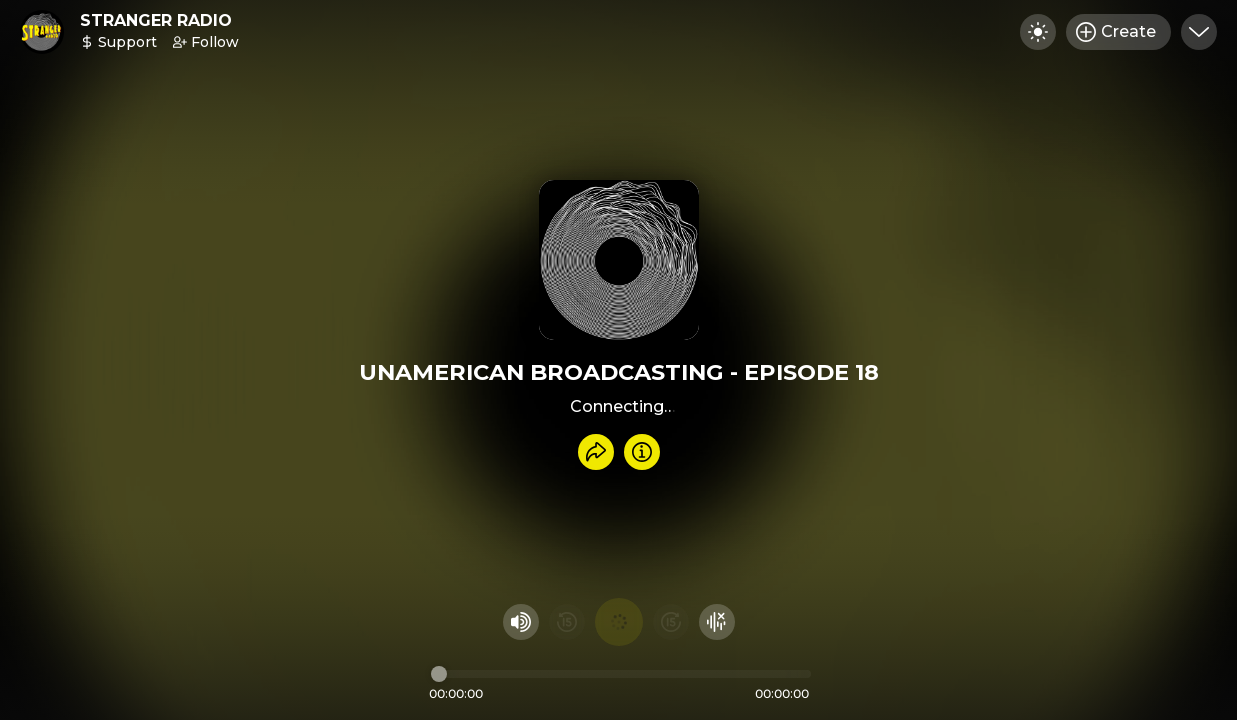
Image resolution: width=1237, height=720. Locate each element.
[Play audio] (619, 622)
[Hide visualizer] (717, 622)
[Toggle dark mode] (1038, 32)
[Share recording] (596, 452)
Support (118, 42)
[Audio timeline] (621, 674)
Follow (206, 42)
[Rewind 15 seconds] (567, 622)
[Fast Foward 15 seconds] (671, 622)
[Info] (642, 452)
